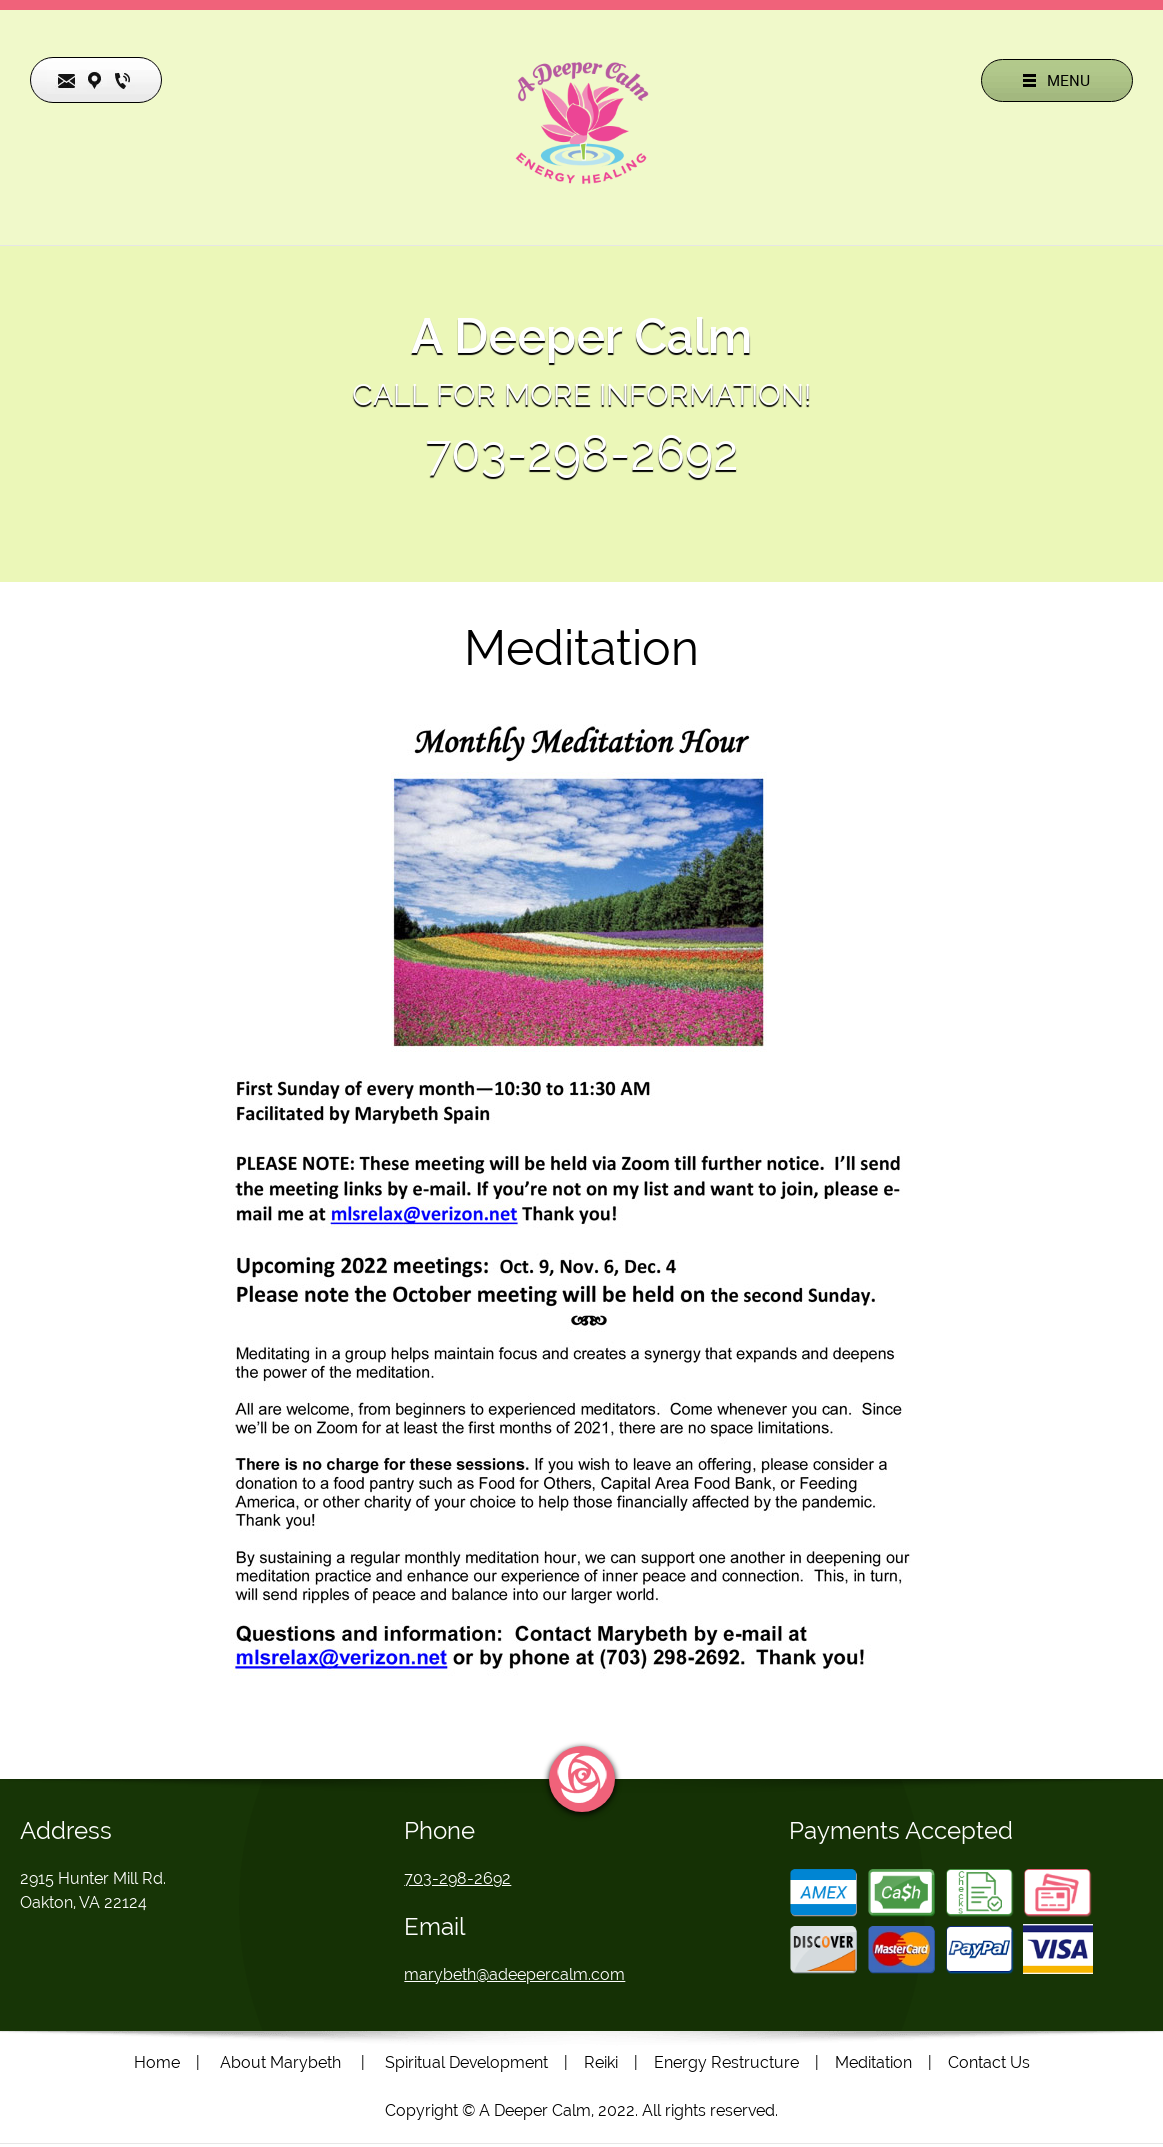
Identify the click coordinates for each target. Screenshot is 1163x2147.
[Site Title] (582, 123)
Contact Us (989, 2062)
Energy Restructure (726, 2062)
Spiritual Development (466, 2062)
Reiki (601, 2062)
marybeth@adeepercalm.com (514, 1974)
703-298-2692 (582, 453)
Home (157, 2062)
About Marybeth (280, 2062)
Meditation (873, 2062)
